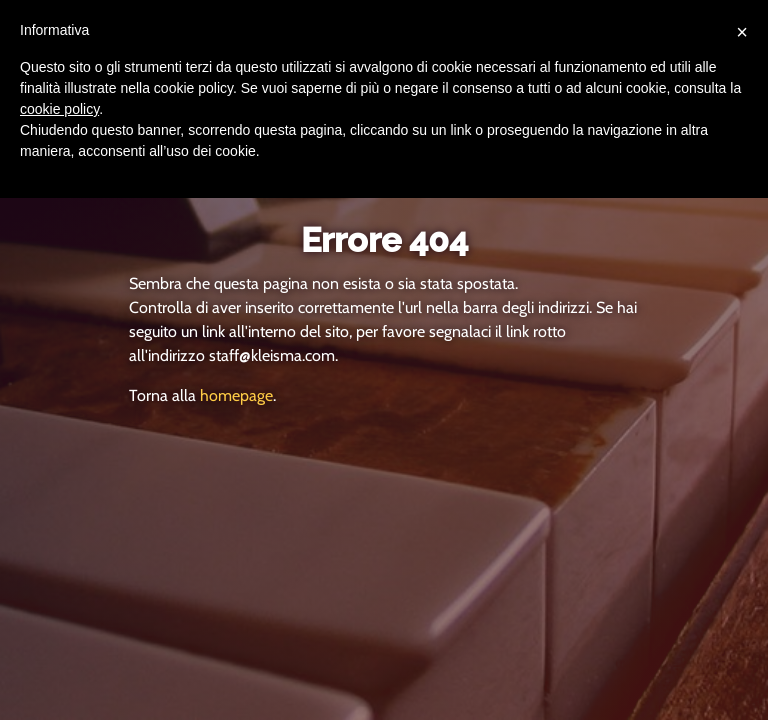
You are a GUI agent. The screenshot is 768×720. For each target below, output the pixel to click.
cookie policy (59, 109)
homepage (236, 395)
